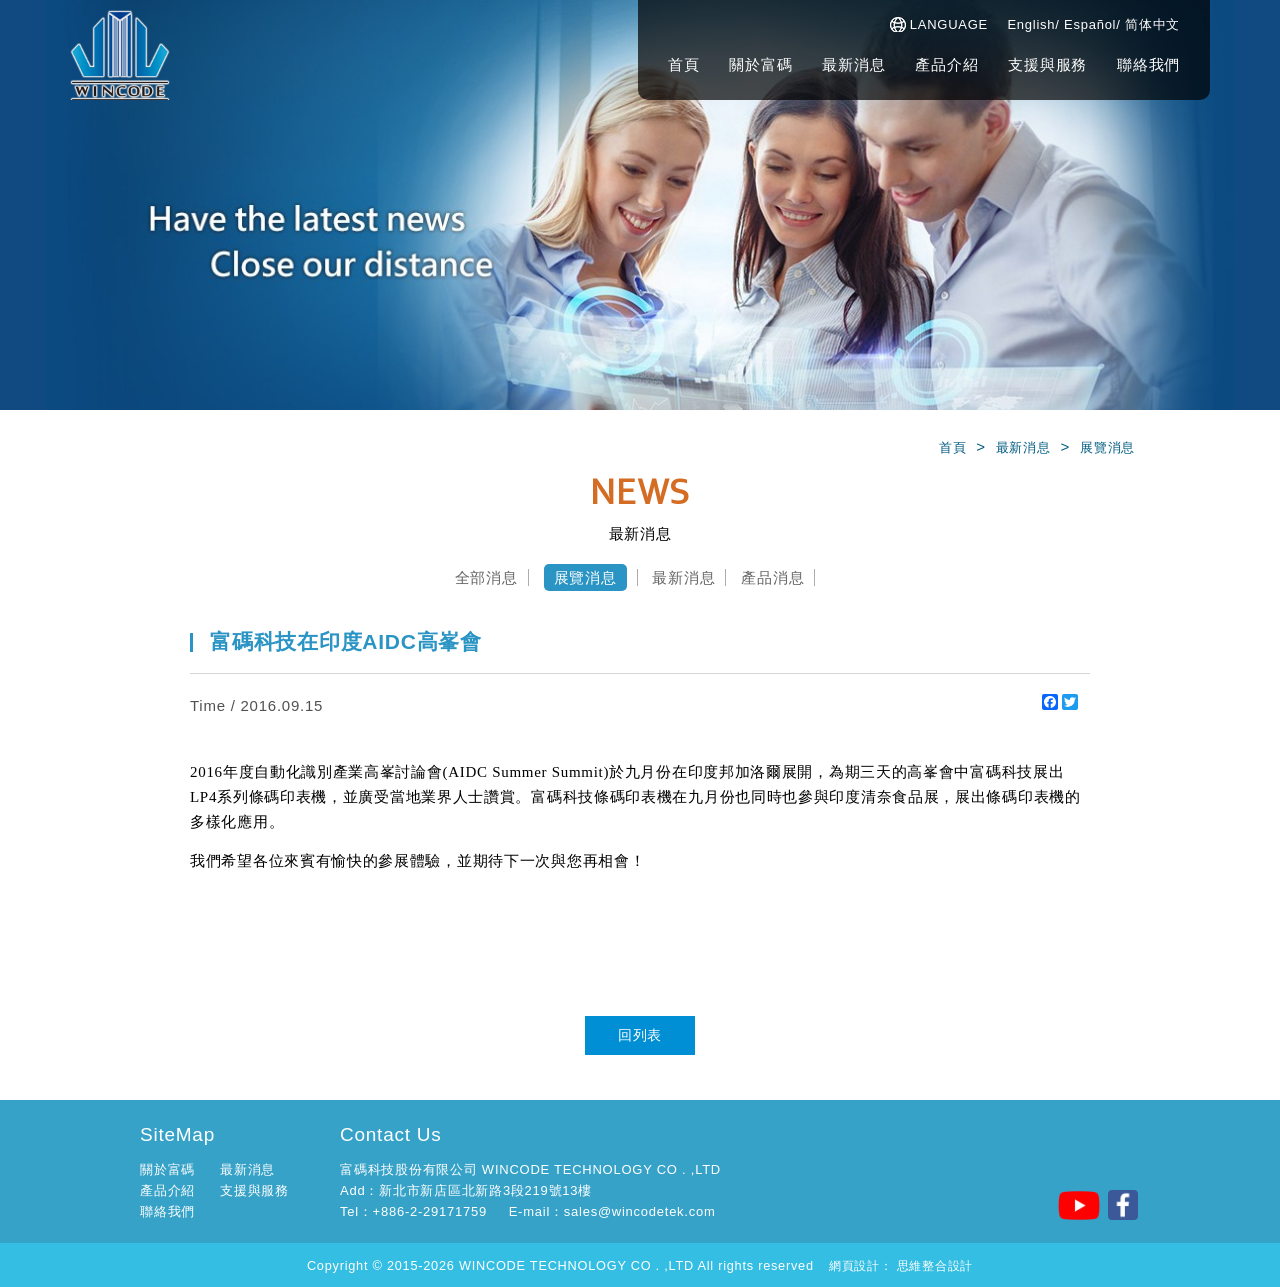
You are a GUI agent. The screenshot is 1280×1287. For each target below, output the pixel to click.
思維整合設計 (935, 1266)
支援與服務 (1047, 64)
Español (1090, 24)
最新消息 (853, 64)
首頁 (684, 64)
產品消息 (772, 577)
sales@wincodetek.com (640, 1211)
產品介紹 (946, 64)
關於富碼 (760, 64)
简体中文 (1152, 24)
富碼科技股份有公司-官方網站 (120, 55)
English (1031, 24)
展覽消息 (1107, 447)
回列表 (640, 1035)
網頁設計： (861, 1266)
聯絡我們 (1148, 64)
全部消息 (486, 577)
